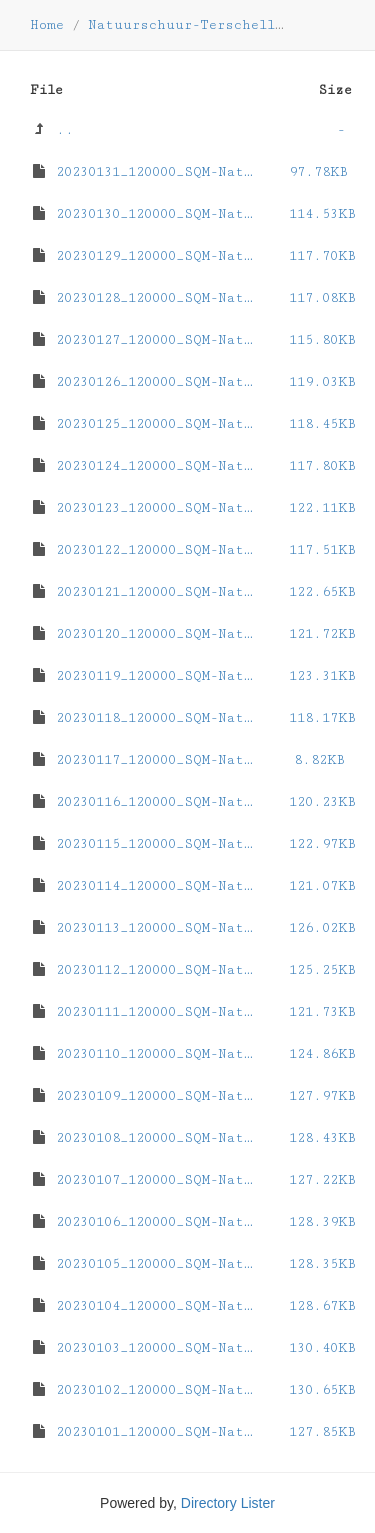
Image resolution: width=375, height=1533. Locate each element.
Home (47, 25)
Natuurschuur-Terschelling (194, 25)
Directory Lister (228, 1503)
